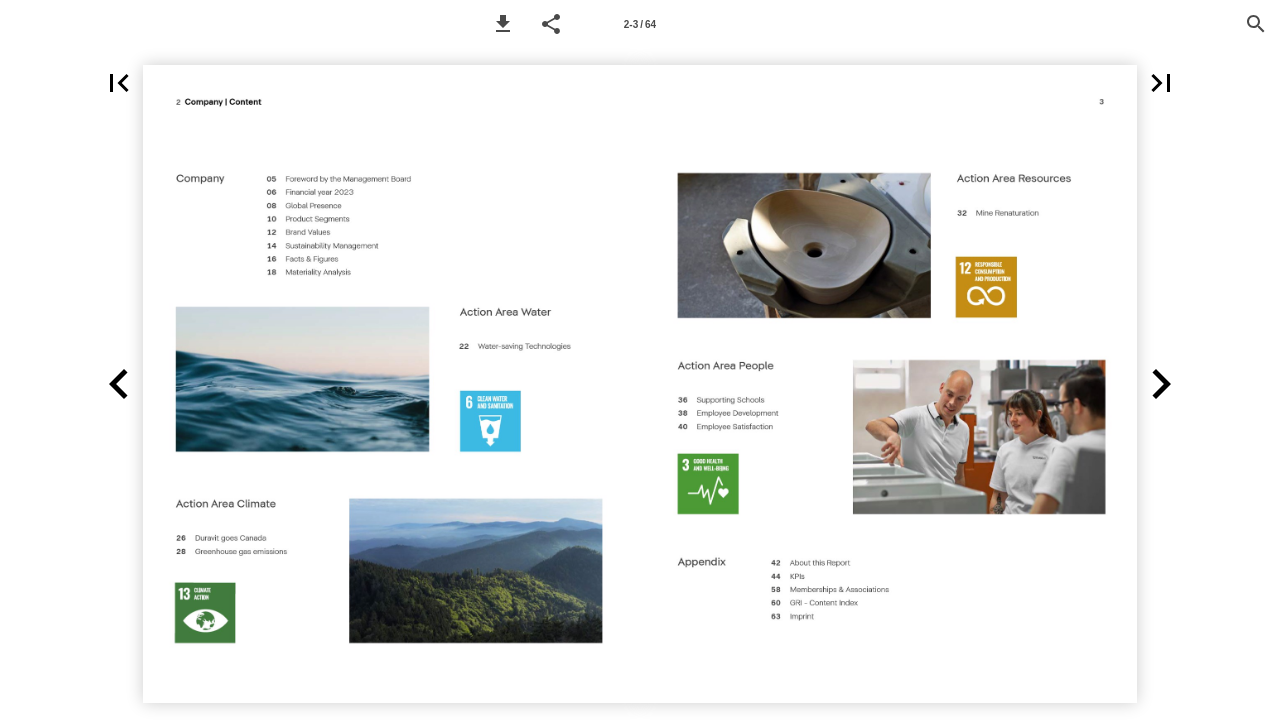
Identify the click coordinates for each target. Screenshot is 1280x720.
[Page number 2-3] (640, 24)
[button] (503, 24)
